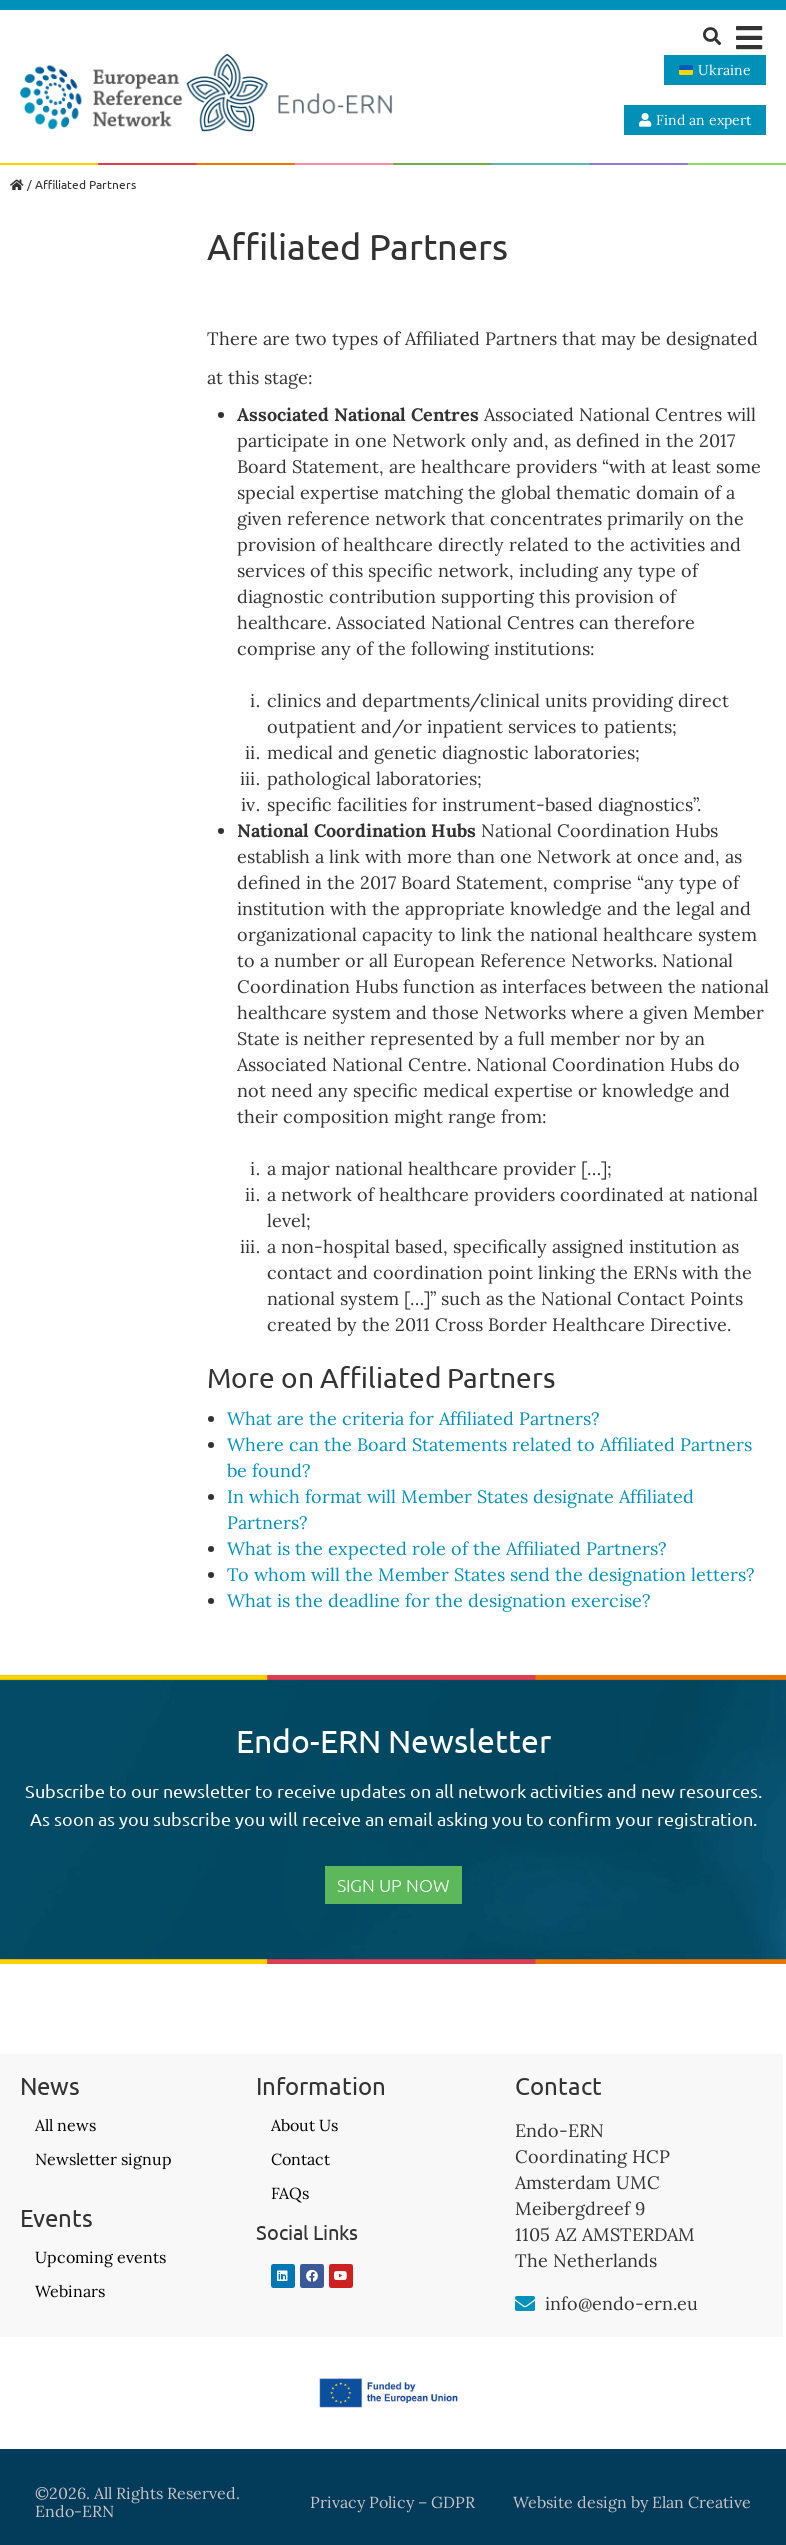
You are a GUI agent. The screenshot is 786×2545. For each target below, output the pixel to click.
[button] (748, 37)
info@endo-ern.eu (621, 2303)
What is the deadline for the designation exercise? (439, 1600)
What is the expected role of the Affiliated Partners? (447, 1548)
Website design (570, 2502)
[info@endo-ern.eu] (525, 2304)
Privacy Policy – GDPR (392, 2502)
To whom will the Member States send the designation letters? (491, 1574)
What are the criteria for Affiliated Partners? (413, 1418)
